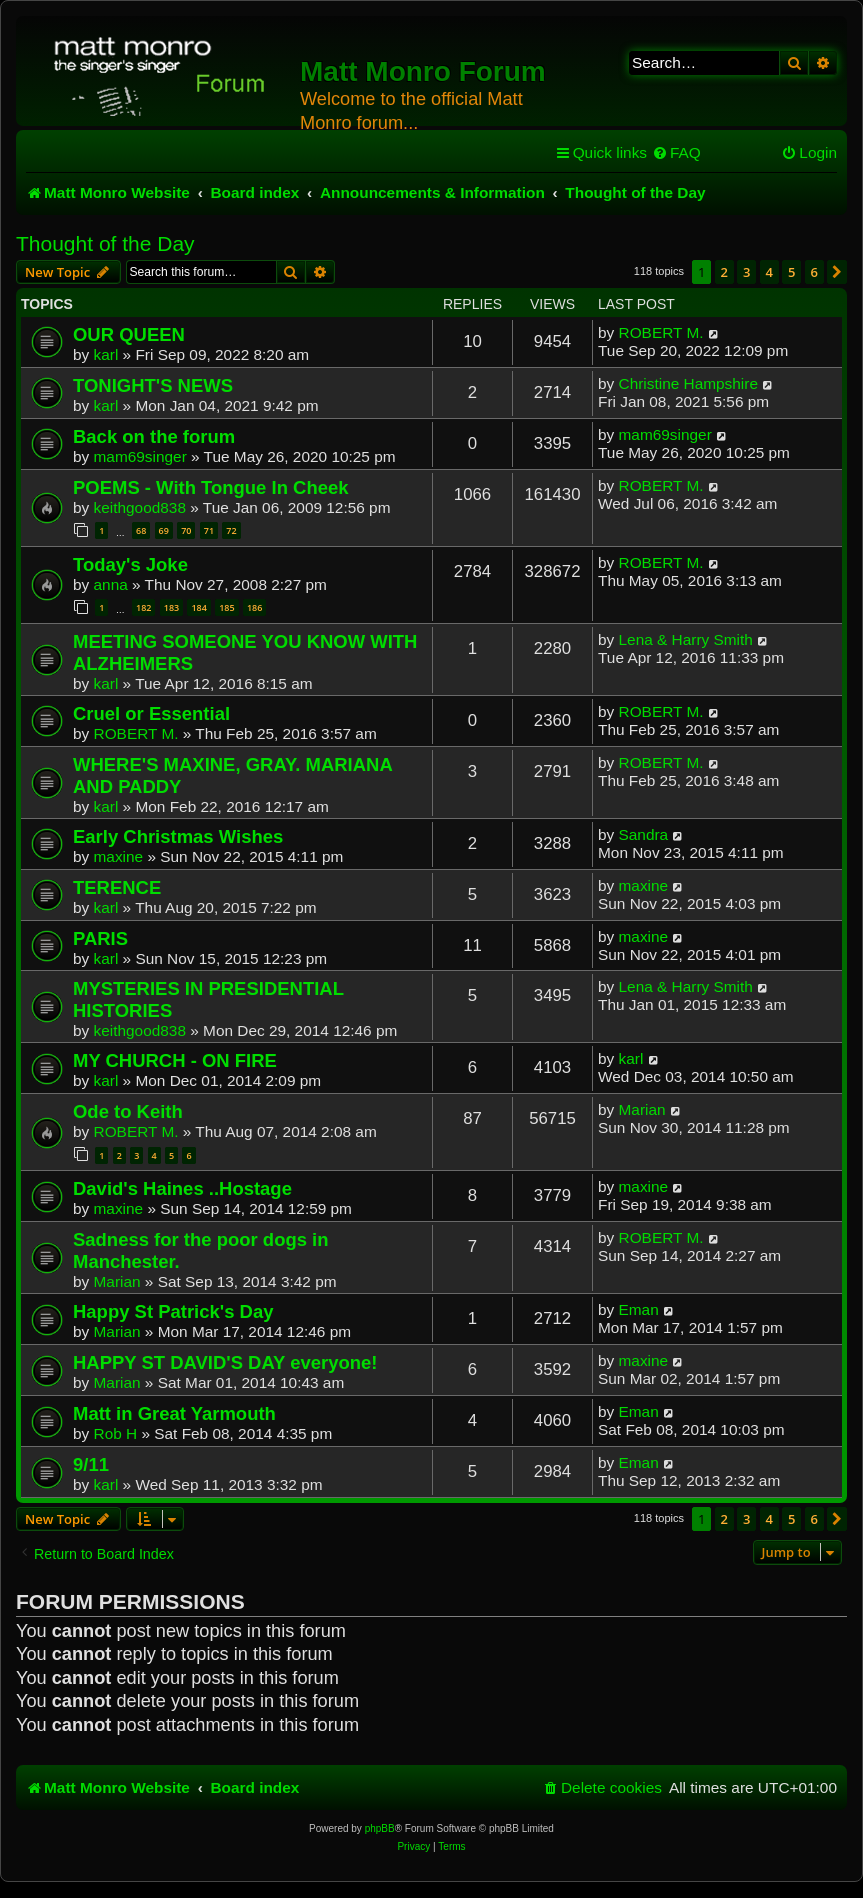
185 (226, 607)
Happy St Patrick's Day (173, 1311)
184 (198, 607)
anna (111, 584)
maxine (119, 856)
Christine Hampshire (688, 383)
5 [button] (791, 272)
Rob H (116, 1433)
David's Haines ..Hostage (182, 1188)
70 (186, 530)
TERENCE (117, 887)
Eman (639, 1309)
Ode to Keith (128, 1111)
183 (171, 607)
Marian (642, 1109)
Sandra (644, 834)
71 (209, 530)
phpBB (380, 1828)
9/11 (91, 1464)
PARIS (100, 938)
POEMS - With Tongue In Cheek (211, 487)
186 (254, 607)
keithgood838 (140, 507)
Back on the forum (154, 436)
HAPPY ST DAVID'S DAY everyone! (225, 1362)
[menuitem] (676, 153)
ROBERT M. (661, 332)
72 (231, 530)
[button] (837, 272)
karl (106, 354)
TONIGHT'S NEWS (153, 385)
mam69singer (140, 456)
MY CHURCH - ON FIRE (175, 1060)
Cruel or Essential (151, 713)
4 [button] (769, 272)
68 (141, 530)
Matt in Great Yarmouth (174, 1413)
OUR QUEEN (129, 334)
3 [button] (746, 272)
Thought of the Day (105, 243)
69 (164, 530)
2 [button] (724, 272)
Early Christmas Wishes (178, 836)
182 (143, 607)
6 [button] (814, 272)
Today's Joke (130, 564)
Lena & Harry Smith (686, 639)
